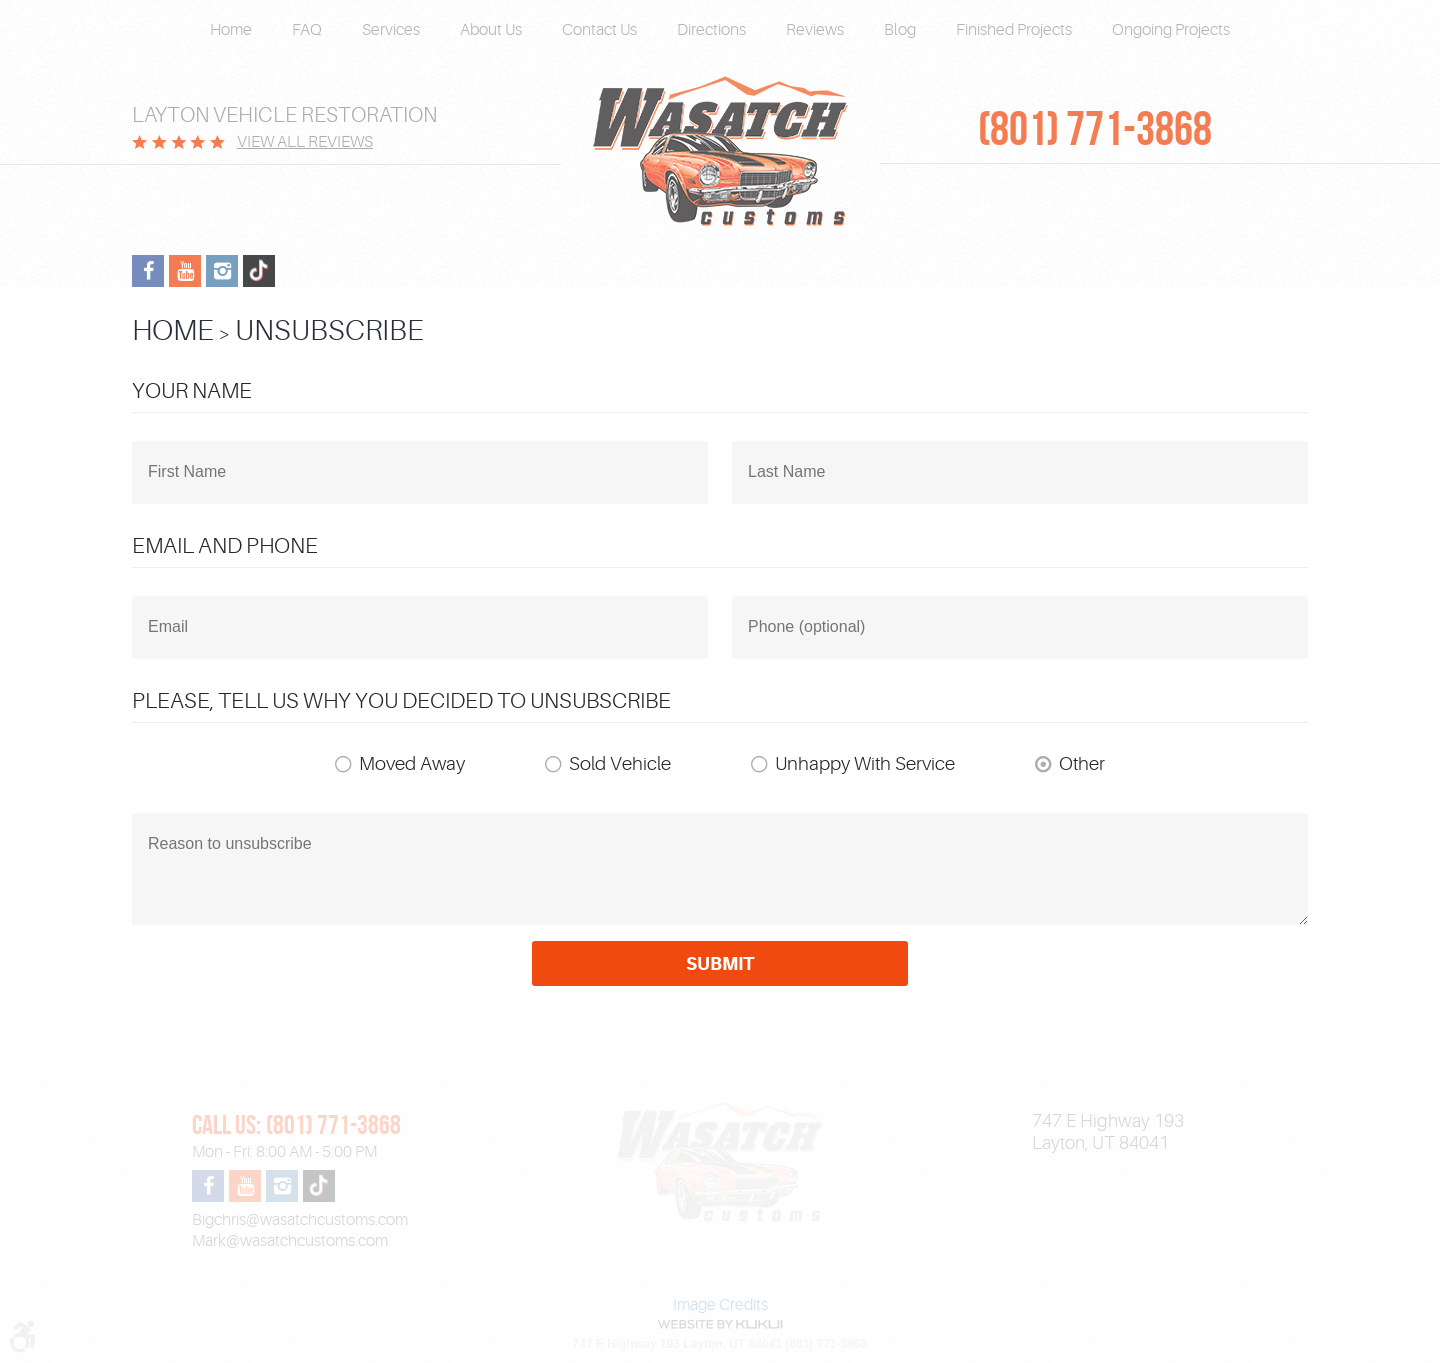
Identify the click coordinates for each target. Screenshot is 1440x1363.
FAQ (307, 30)
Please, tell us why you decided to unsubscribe (401, 700)
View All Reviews (305, 142)
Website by (720, 1324)
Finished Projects (1014, 30)
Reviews (815, 30)
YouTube (185, 271)
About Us (491, 30)
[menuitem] (231, 30)
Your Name (192, 390)
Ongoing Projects (1171, 30)
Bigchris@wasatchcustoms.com (300, 1220)
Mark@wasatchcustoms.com (290, 1241)
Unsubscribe (329, 330)
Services (391, 30)
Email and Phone (225, 545)
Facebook (148, 271)
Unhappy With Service (865, 764)
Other (1082, 764)
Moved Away (412, 764)
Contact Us (599, 30)
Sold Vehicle (620, 764)
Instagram (222, 271)
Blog (900, 30)
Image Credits (720, 1305)
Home (231, 30)
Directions (711, 30)
